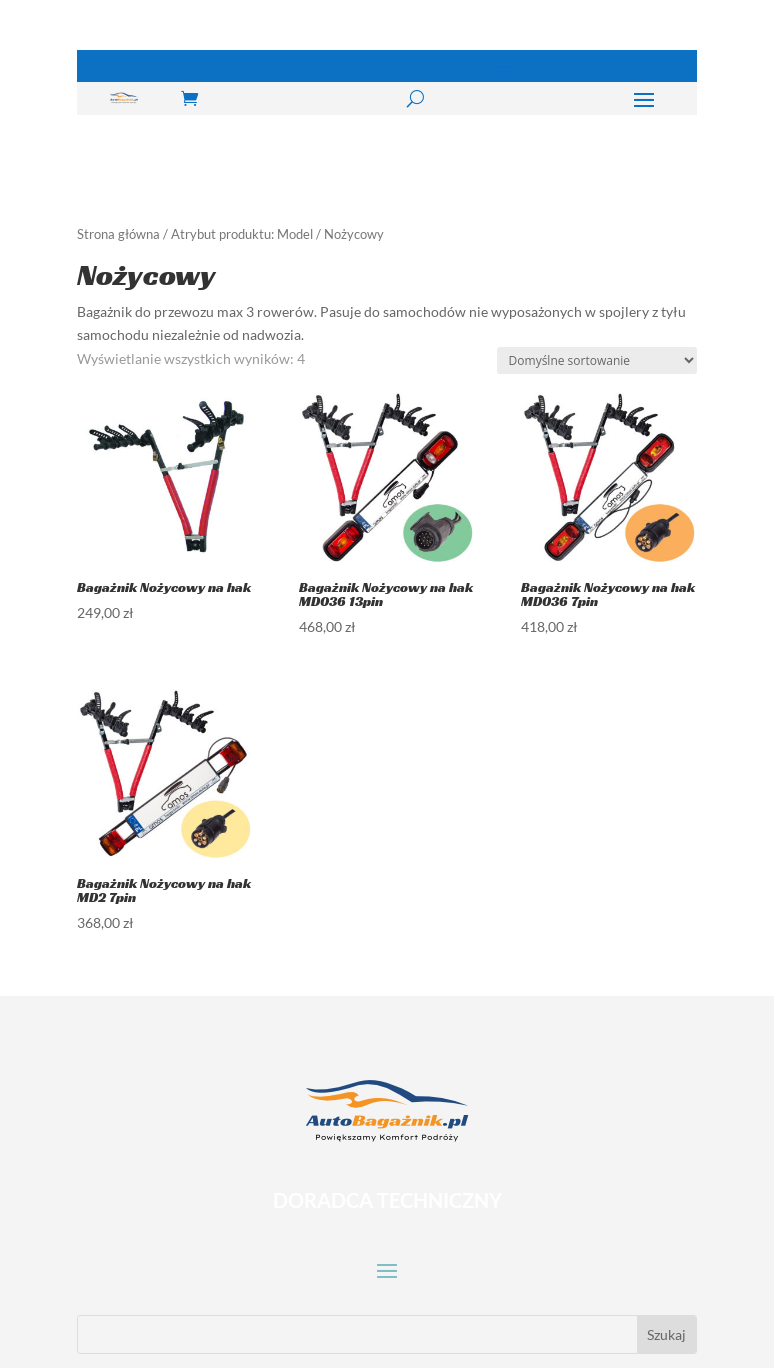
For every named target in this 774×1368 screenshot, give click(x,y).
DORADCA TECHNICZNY (387, 1200)
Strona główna (118, 234)
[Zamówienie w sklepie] (597, 360)
